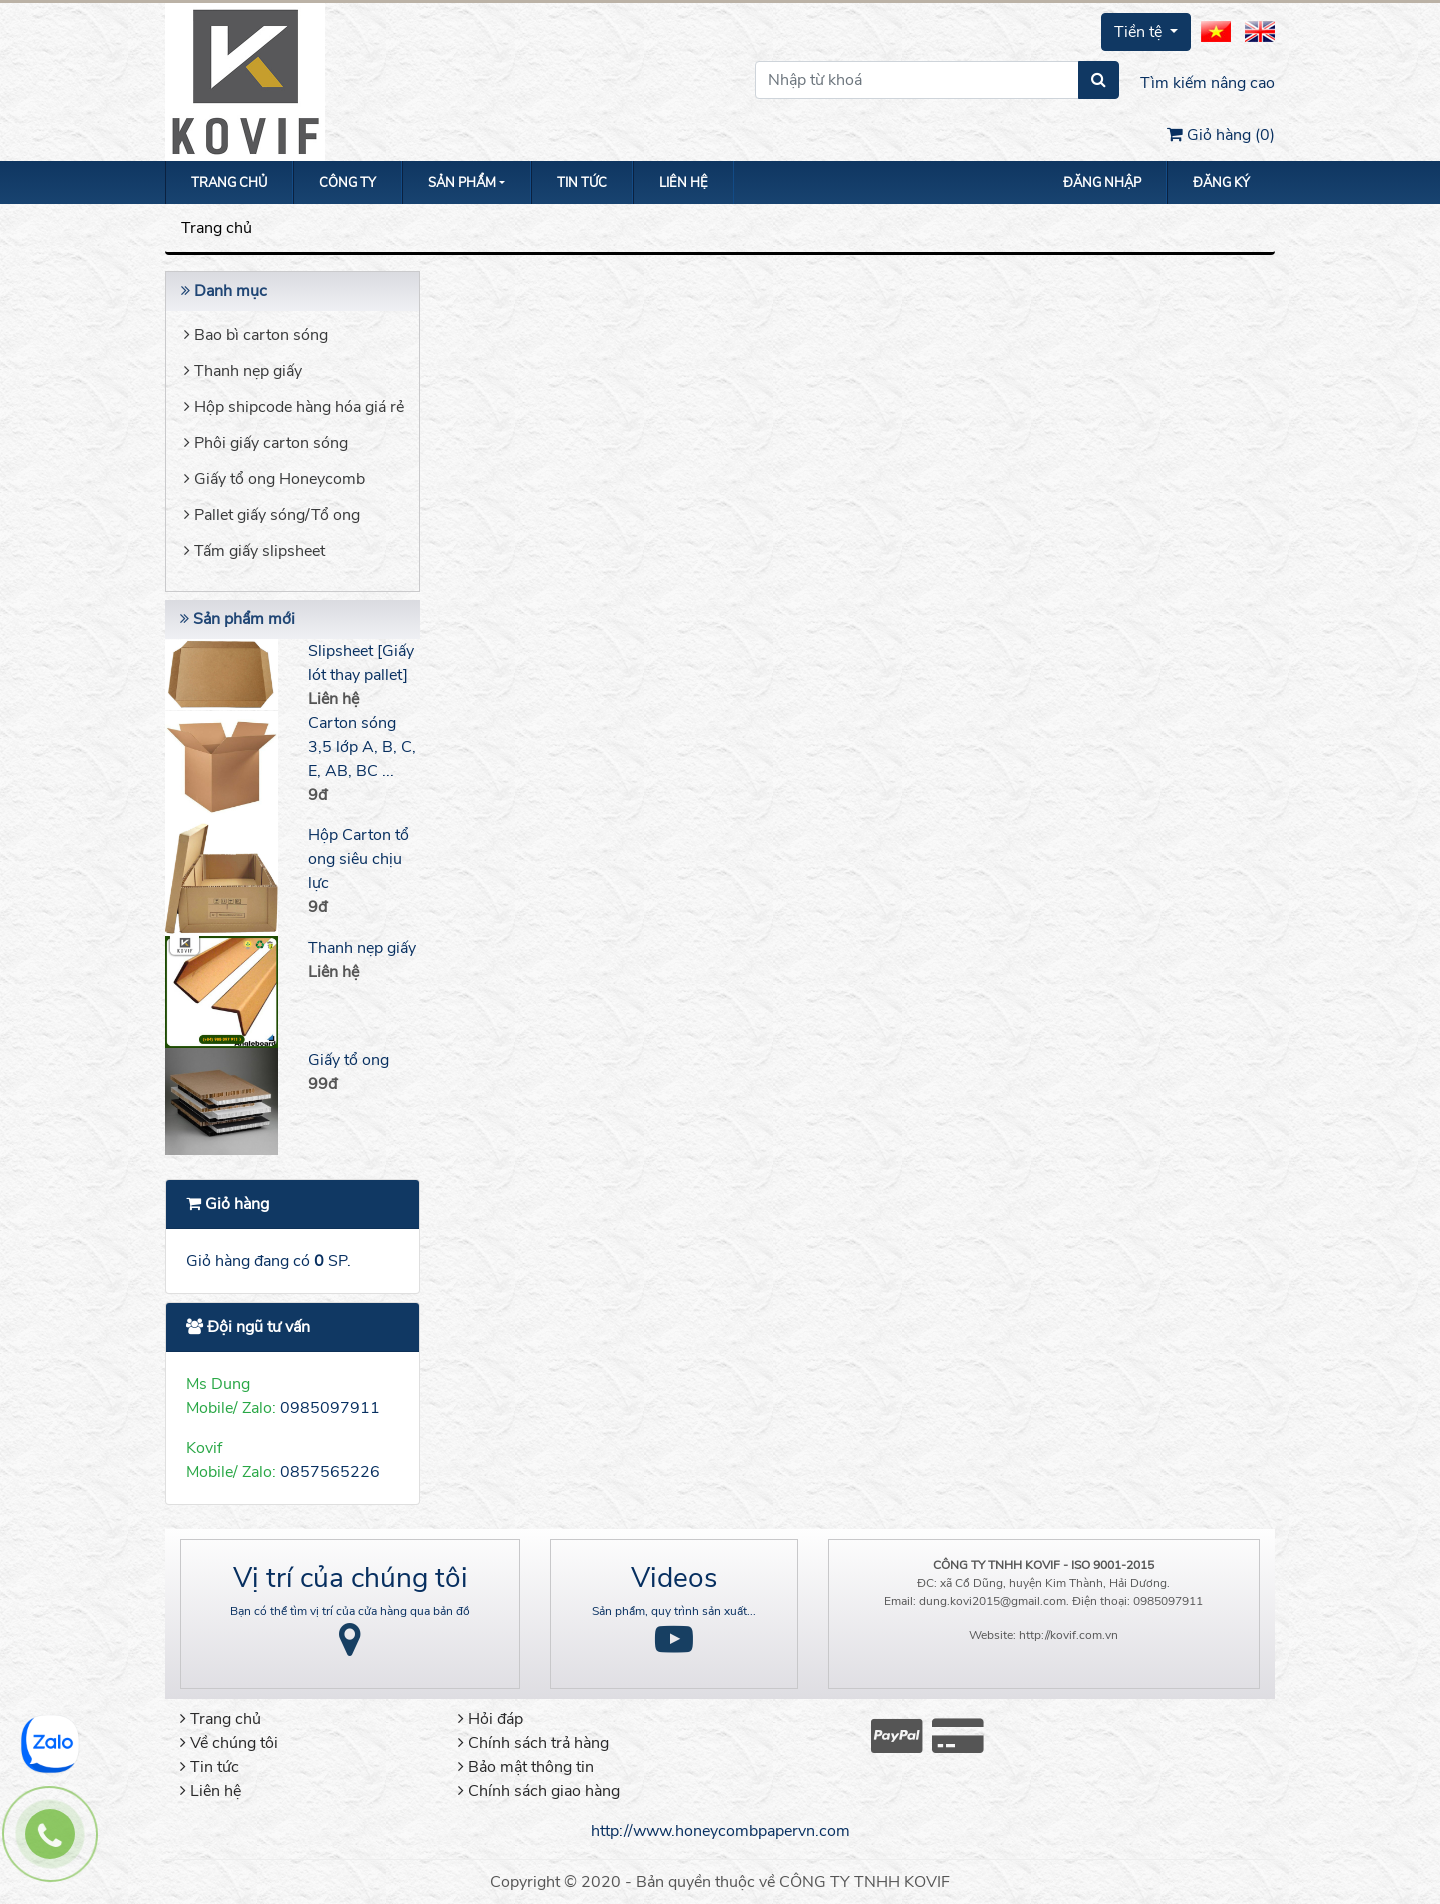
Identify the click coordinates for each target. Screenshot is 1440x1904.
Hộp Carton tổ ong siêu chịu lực (358, 859)
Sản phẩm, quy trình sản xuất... (674, 1611)
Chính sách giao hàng (539, 1791)
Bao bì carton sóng (256, 335)
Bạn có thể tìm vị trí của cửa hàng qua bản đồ (350, 1611)
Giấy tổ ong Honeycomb (274, 479)
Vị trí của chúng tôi (350, 1578)
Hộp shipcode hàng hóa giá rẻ (294, 407)
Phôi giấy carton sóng (266, 443)
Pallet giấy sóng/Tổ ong (272, 515)
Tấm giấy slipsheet (254, 551)
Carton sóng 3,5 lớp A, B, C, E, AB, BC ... (362, 747)
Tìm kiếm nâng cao (1207, 83)
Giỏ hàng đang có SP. (268, 1261)
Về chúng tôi (229, 1743)
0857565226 (330, 1472)
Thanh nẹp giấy (243, 371)
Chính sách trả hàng (533, 1743)
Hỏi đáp (490, 1719)
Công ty (347, 183)
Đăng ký (1221, 183)
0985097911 (330, 1408)
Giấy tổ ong (348, 1060)
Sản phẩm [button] (462, 183)
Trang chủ (229, 183)
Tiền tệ (1140, 32)
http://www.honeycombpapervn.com (720, 1831)
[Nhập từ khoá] (917, 80)
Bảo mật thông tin (526, 1767)
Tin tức (582, 183)
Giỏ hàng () (1221, 135)
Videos (674, 1578)
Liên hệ (683, 183)
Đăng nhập (1102, 183)
